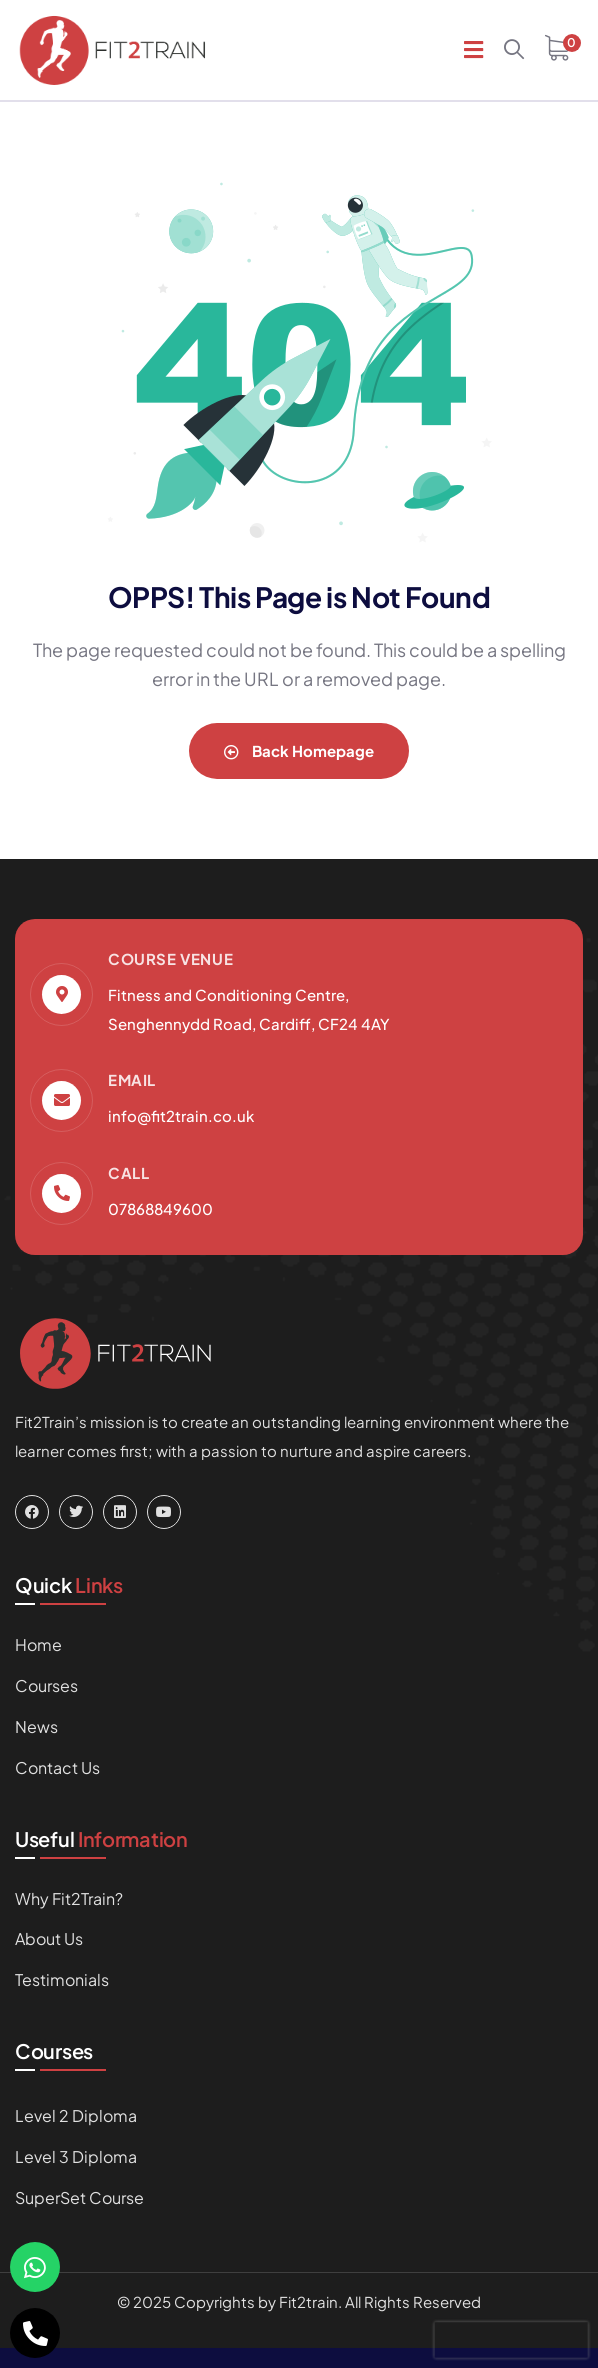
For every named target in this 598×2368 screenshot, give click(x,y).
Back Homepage (299, 750)
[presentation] (511, 2340)
